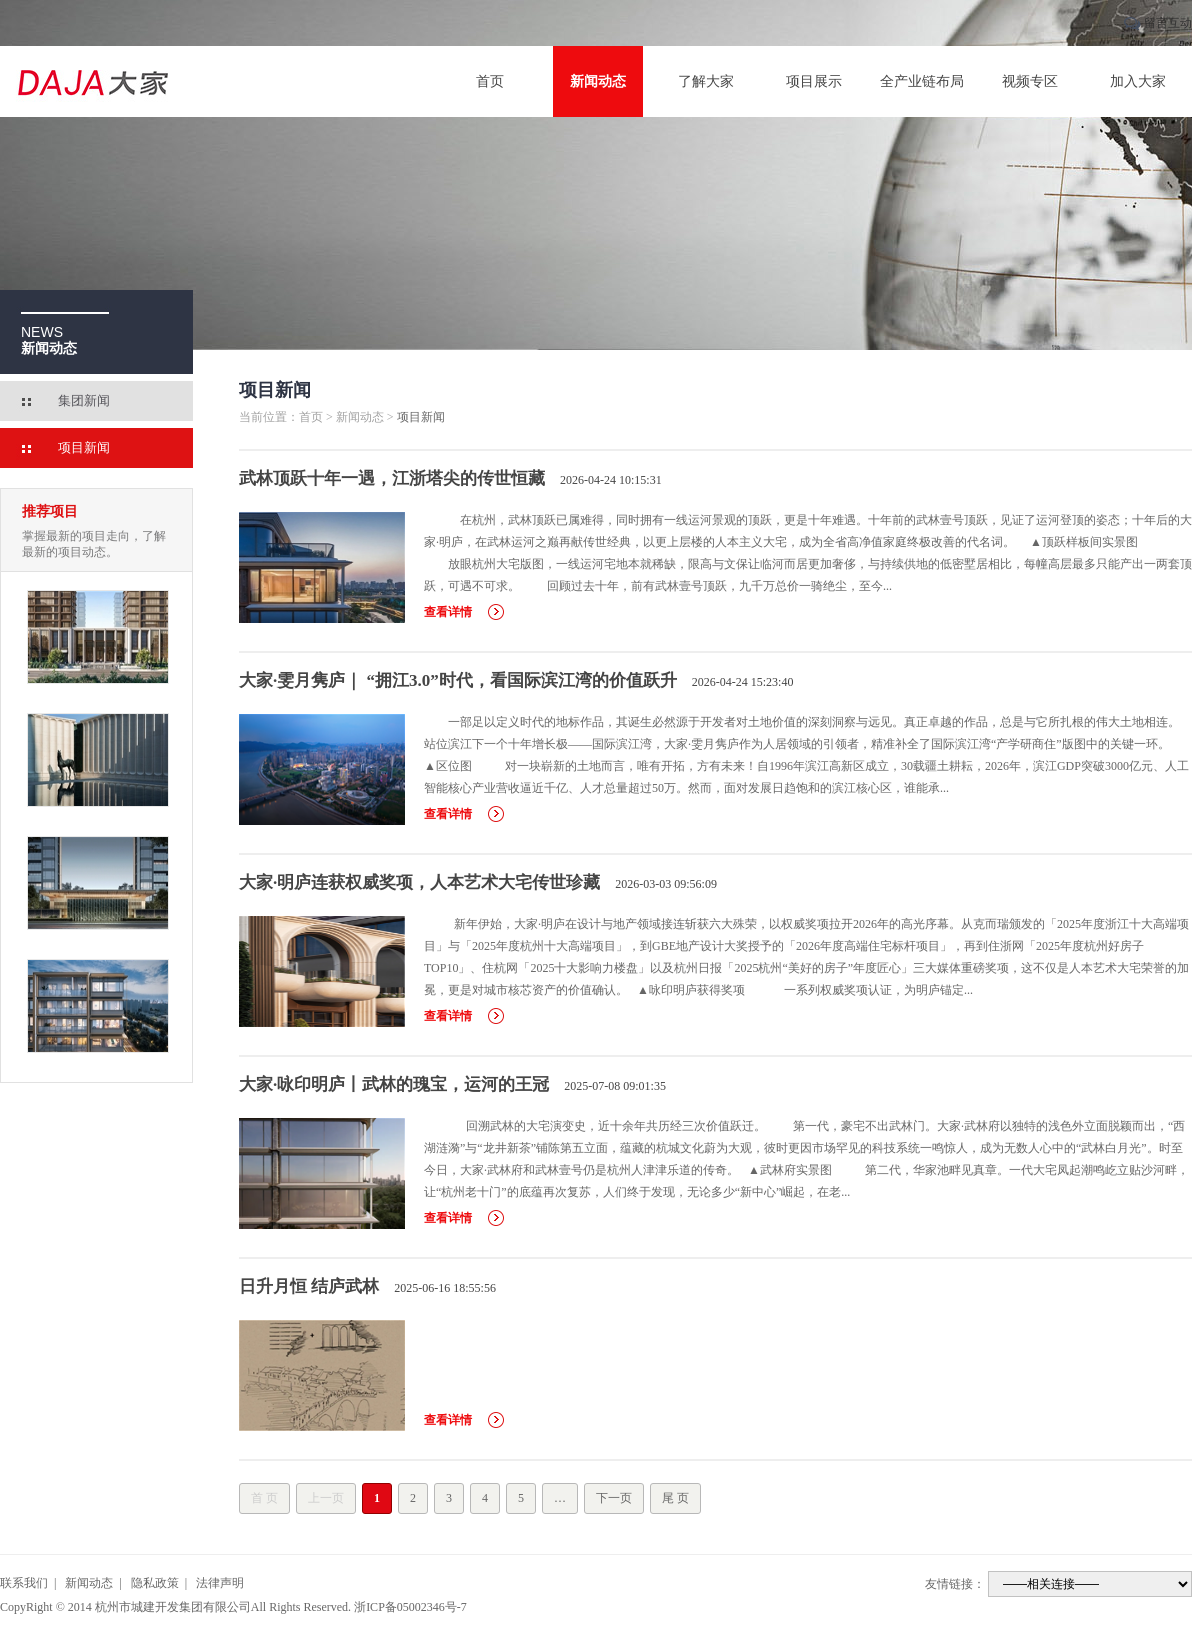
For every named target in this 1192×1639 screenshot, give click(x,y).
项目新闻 (84, 447)
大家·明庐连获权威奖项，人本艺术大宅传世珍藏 (419, 882)
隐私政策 (155, 1583)
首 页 (264, 1498)
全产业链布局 (922, 81)
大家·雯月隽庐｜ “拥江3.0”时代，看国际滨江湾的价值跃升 (458, 680)
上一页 (326, 1498)
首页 (490, 81)
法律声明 (220, 1583)
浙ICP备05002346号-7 (410, 1607)
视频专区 (1030, 81)
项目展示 (814, 81)
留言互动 (1168, 23)
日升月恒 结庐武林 (309, 1286)
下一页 (614, 1498)
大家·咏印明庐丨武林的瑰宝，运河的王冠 (394, 1084)
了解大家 (706, 81)
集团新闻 (84, 400)
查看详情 (448, 612)
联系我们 (24, 1583)
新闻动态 (598, 81)
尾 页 (675, 1498)
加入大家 (1138, 81)
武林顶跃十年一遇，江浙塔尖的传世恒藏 (392, 478)
